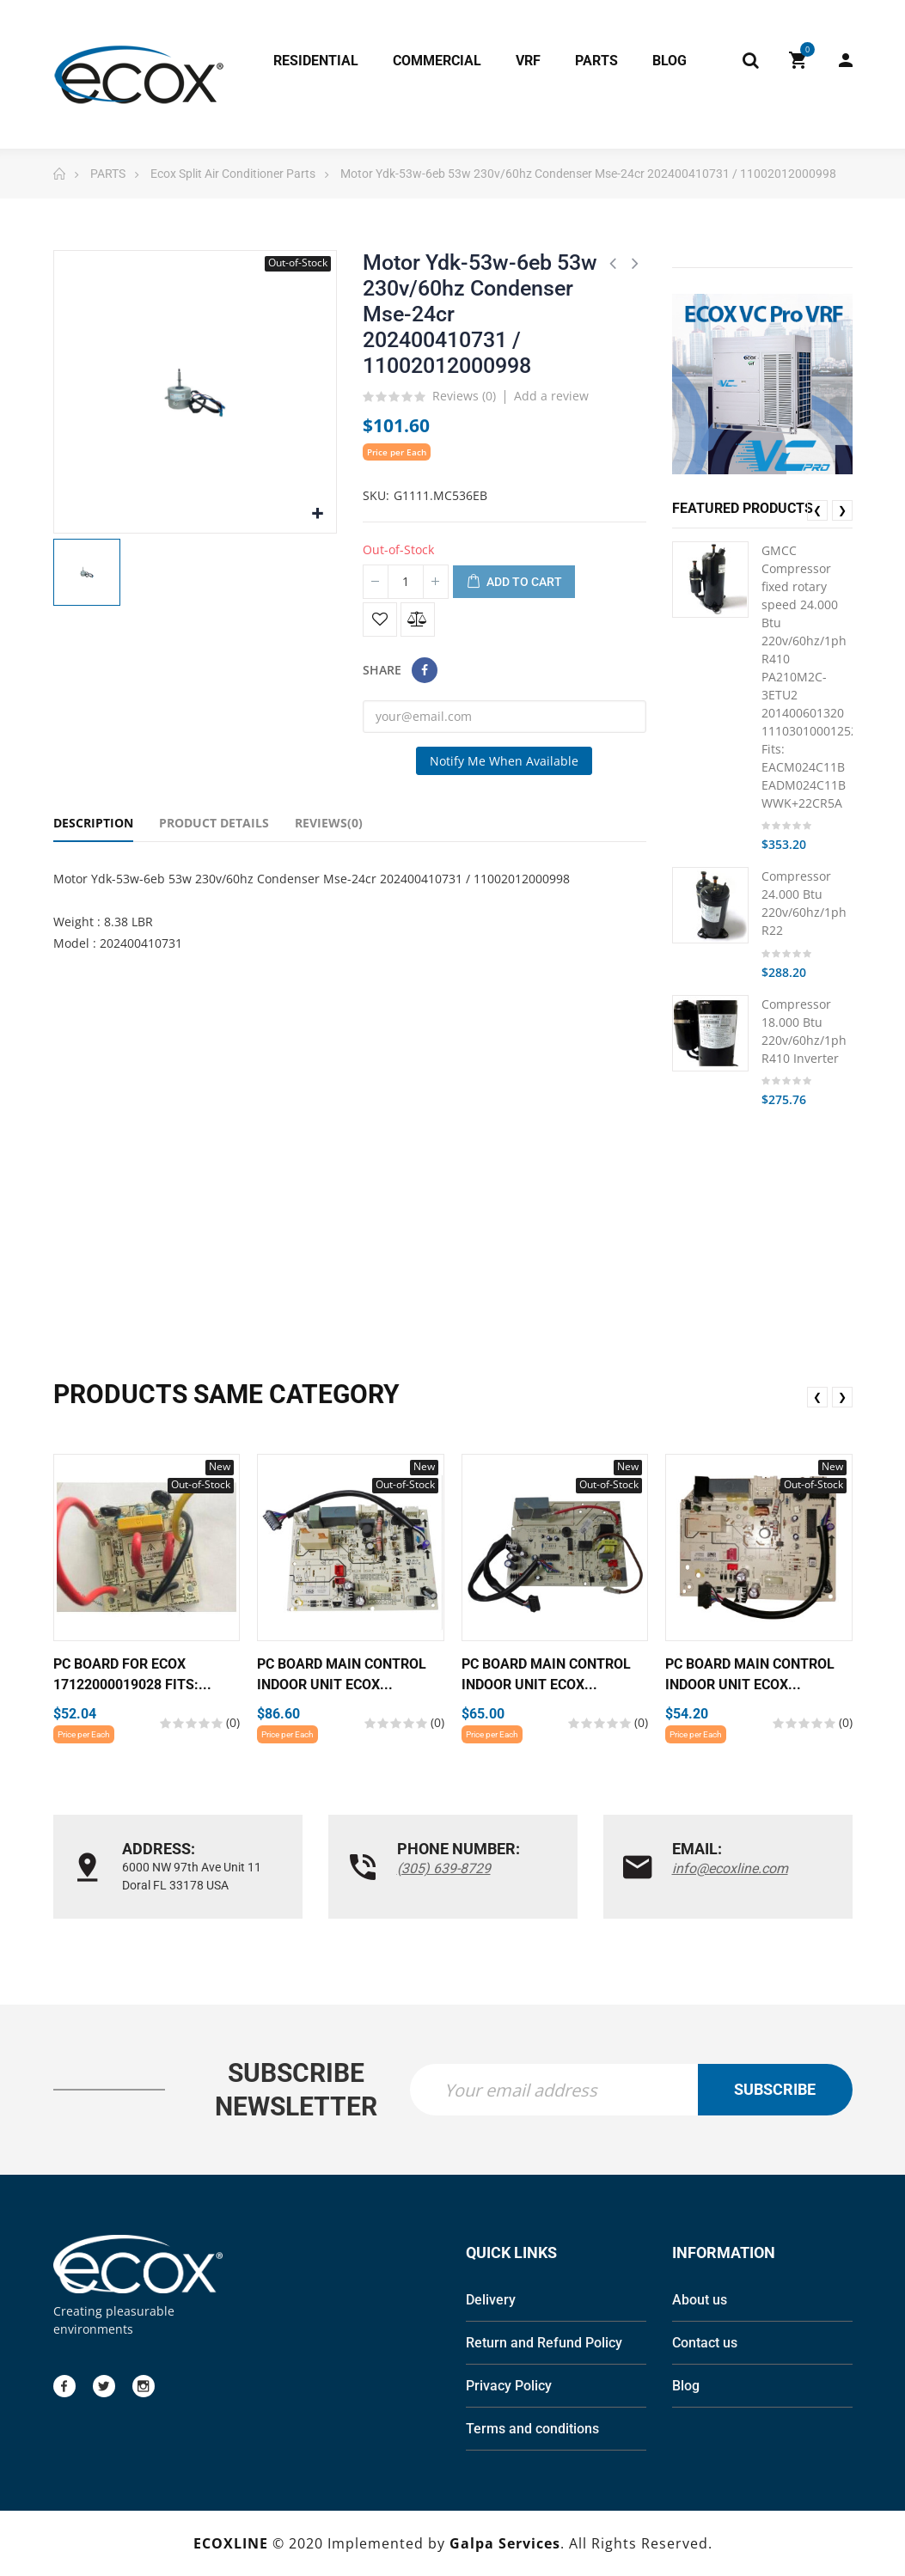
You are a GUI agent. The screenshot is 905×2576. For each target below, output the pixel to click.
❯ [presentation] (842, 510)
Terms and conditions (532, 2428)
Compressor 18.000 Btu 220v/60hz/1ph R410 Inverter (804, 1031)
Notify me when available (504, 761)
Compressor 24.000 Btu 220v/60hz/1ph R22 (804, 903)
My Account (846, 60)
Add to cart (514, 582)
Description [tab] (93, 823)
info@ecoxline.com (730, 1868)
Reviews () (464, 397)
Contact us (704, 2343)
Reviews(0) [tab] (329, 823)
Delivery (491, 2300)
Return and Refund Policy (544, 2343)
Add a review (551, 396)
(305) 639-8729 (444, 1868)
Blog (686, 2386)
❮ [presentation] (817, 510)
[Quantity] (406, 582)
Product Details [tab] (214, 823)
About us (699, 2300)
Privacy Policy (509, 2386)
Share (424, 670)
